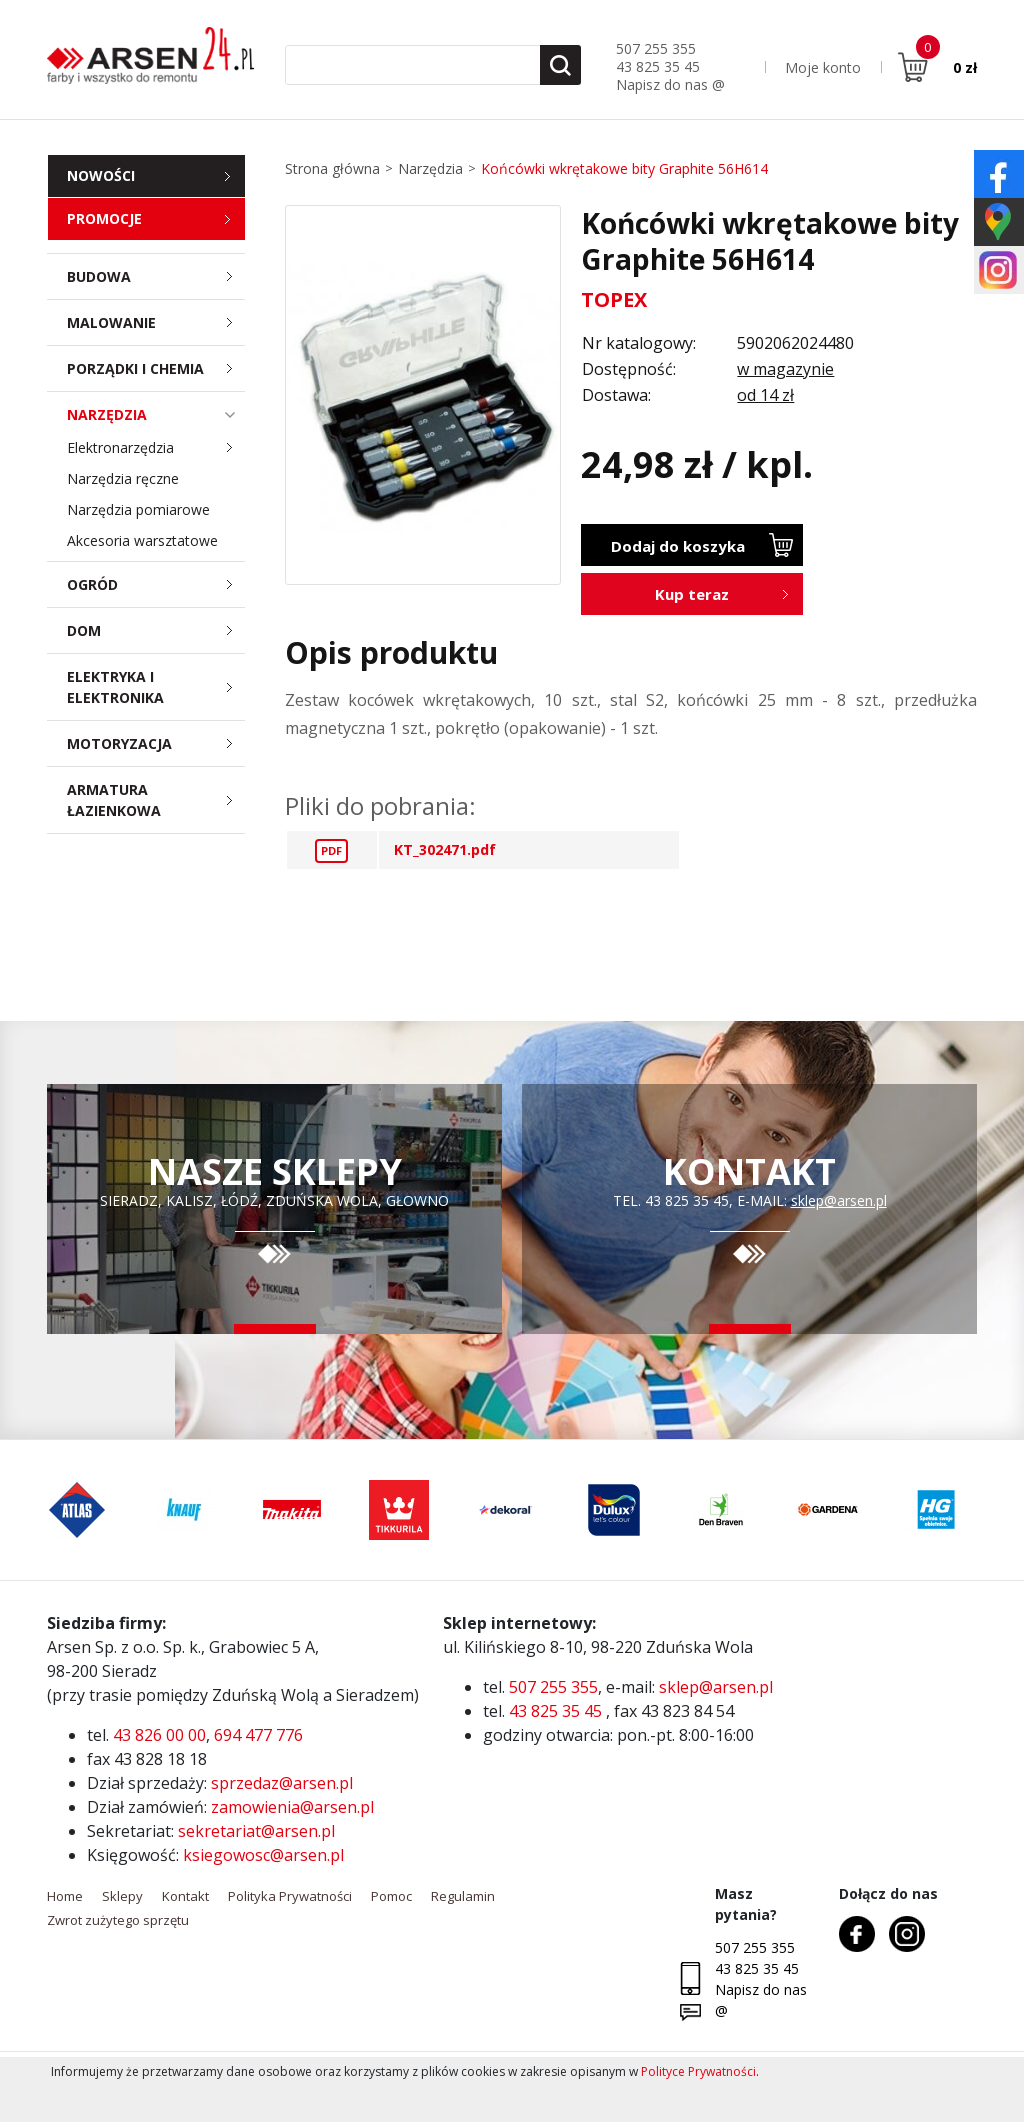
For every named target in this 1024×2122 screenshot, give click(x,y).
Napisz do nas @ (670, 84)
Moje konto (823, 67)
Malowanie (156, 322)
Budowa (156, 276)
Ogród (156, 584)
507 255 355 (656, 48)
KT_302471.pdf (445, 849)
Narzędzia (156, 414)
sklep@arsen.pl (839, 1200)
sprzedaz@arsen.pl (282, 1783)
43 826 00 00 (159, 1735)
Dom (156, 630)
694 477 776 (258, 1735)
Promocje (104, 218)
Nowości (101, 175)
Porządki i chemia (156, 368)
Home (65, 1896)
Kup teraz (692, 594)
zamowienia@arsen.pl (292, 1807)
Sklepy (122, 1896)
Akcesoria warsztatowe (142, 540)
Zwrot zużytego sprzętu (118, 1920)
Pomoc (391, 1896)
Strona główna (332, 168)
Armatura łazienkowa (156, 800)
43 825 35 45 (658, 66)
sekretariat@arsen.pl (256, 1831)
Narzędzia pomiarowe (138, 509)
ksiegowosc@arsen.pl (263, 1855)
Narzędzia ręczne (123, 478)
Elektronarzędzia (156, 447)
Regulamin (463, 1896)
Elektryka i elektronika (156, 687)
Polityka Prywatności (290, 1896)
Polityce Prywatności (698, 2071)
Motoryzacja (156, 743)
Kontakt (185, 1896)
